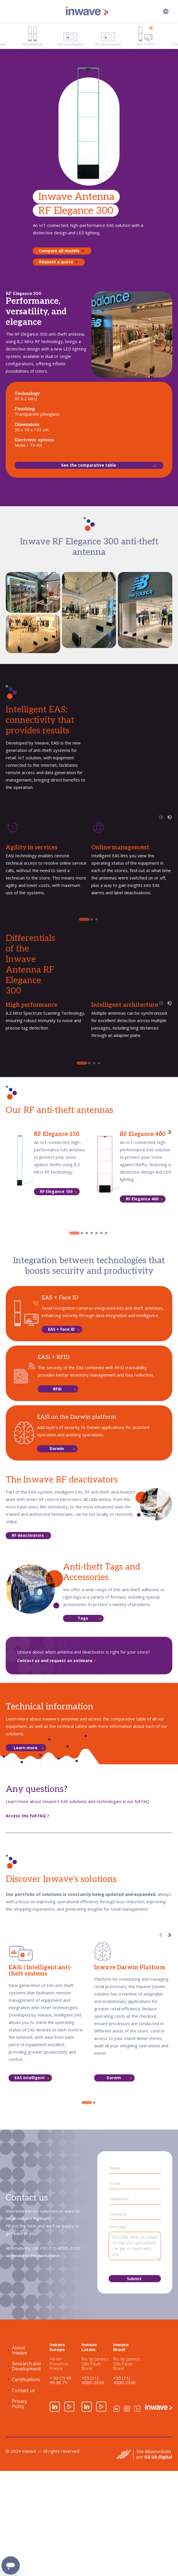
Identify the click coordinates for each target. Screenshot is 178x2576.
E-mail (115, 2183)
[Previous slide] (161, 817)
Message (118, 2226)
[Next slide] (169, 817)
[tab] (84, 919)
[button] (165, 11)
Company (118, 2214)
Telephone (119, 2198)
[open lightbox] (33, 592)
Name (115, 2168)
